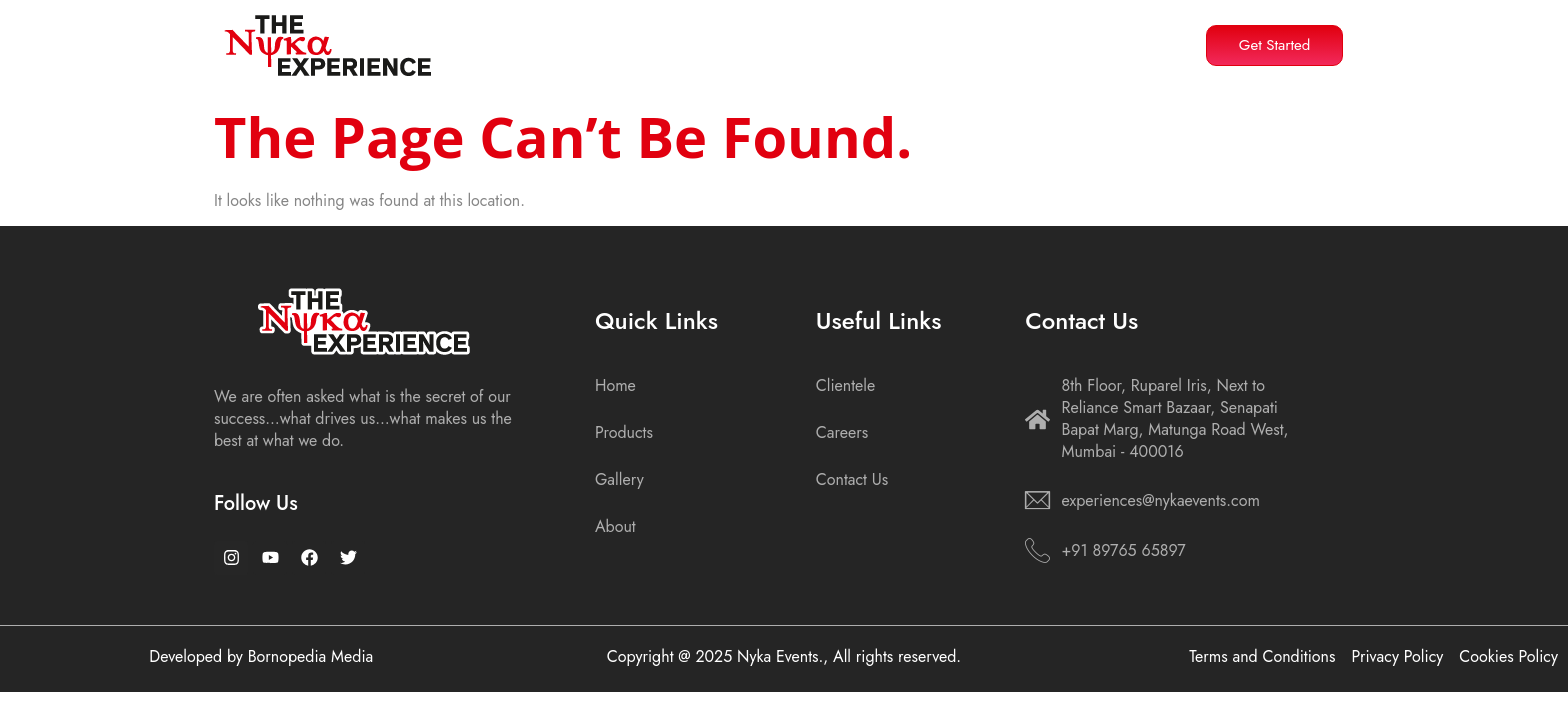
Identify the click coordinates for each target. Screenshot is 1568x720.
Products (801, 40)
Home (585, 40)
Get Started (1275, 45)
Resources (921, 40)
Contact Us (1129, 40)
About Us (685, 40)
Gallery (1029, 40)
